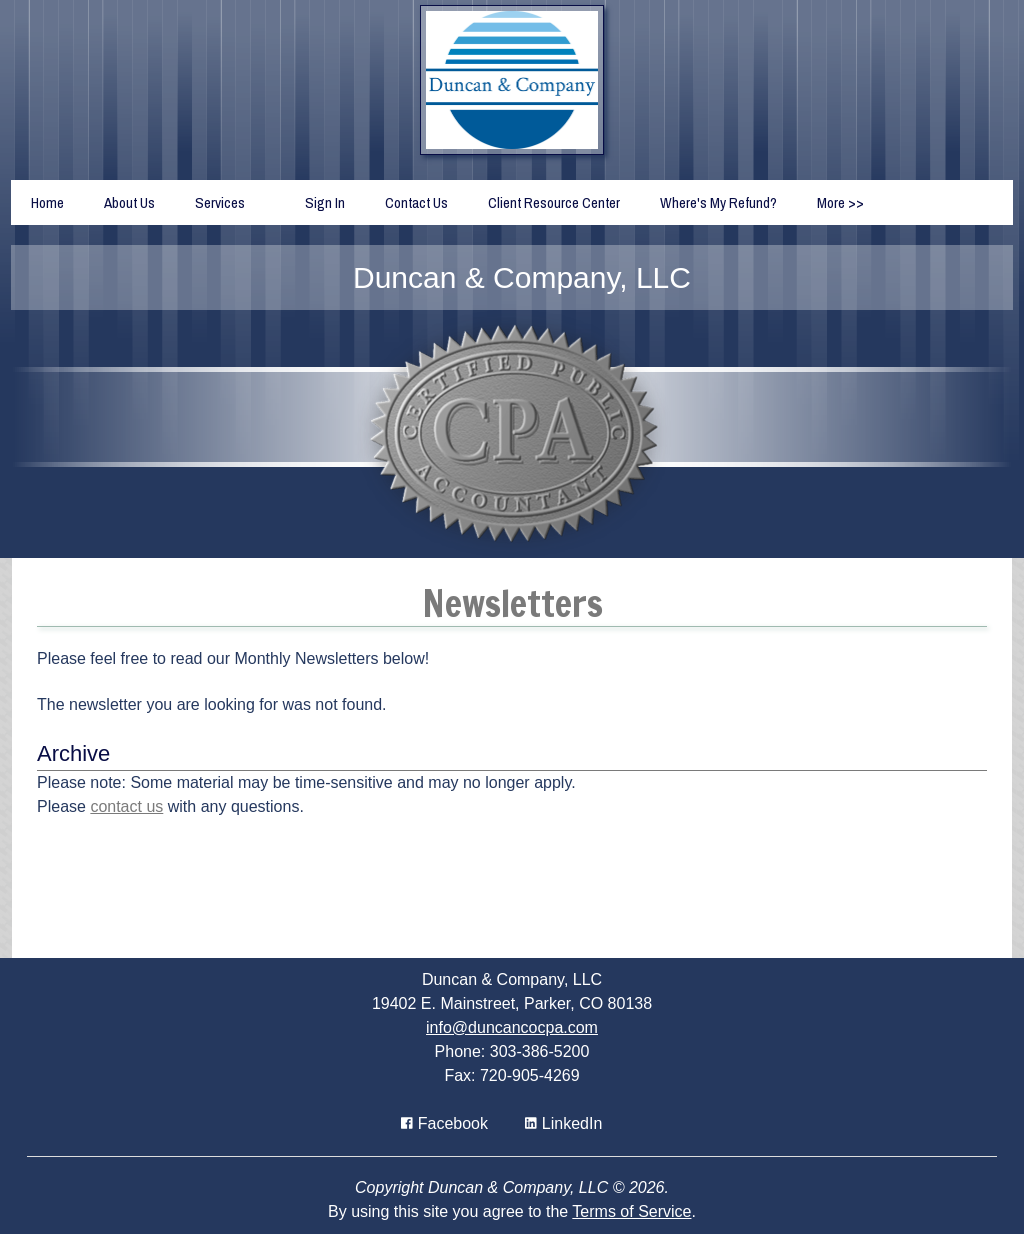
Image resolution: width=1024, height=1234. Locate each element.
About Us (129, 202)
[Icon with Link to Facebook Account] (444, 1123)
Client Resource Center (554, 202)
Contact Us (416, 202)
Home (47, 202)
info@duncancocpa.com (512, 1027)
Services (220, 202)
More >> (840, 202)
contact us (126, 806)
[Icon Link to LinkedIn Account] (563, 1123)
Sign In (325, 202)
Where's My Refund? (718, 202)
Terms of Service (631, 1211)
